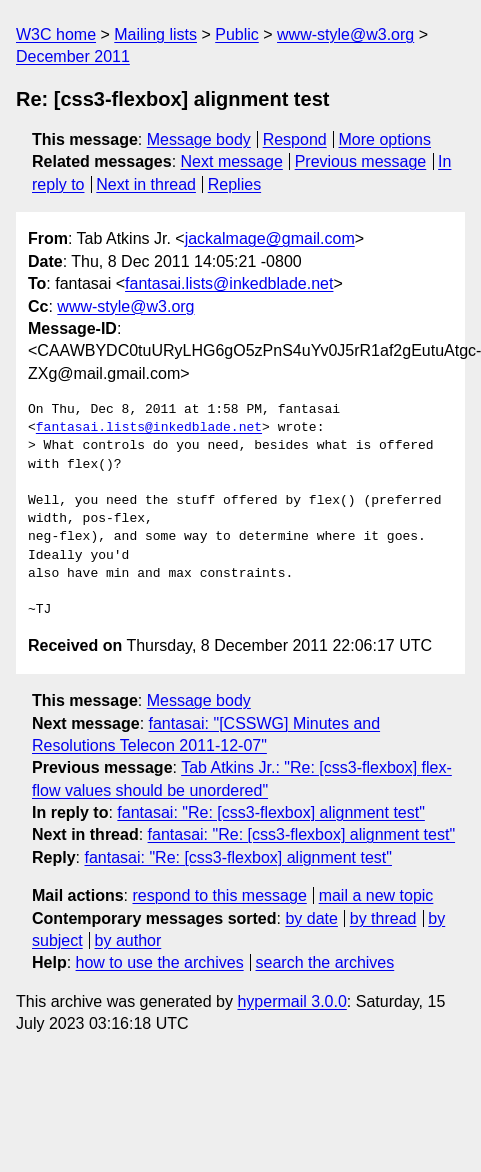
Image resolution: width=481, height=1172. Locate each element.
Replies (234, 184)
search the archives (325, 962)
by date (311, 918)
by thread (383, 918)
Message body (199, 139)
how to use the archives (160, 962)
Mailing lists (155, 34)
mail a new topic (376, 895)
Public (237, 34)
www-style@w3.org (345, 34)
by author (128, 940)
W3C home (56, 34)
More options (385, 139)
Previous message (361, 161)
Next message (232, 161)
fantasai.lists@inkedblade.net (229, 283)
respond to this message (219, 895)
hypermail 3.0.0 (291, 1001)
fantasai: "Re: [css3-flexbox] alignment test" (271, 812)
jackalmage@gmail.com (270, 238)
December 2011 (73, 56)
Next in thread (146, 184)
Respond (295, 139)
